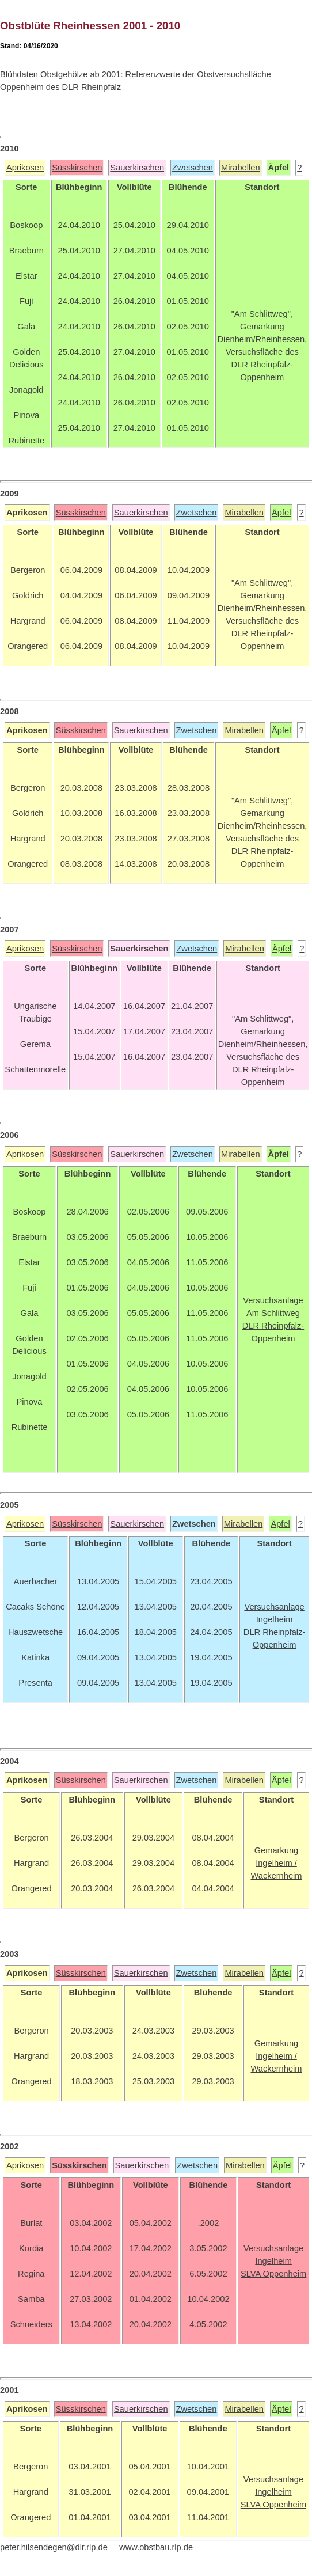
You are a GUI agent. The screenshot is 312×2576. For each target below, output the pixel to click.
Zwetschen (192, 167)
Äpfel (281, 512)
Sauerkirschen (137, 167)
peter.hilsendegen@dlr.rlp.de (54, 2547)
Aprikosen (25, 167)
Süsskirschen (77, 167)
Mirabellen (240, 167)
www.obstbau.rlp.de (156, 2547)
